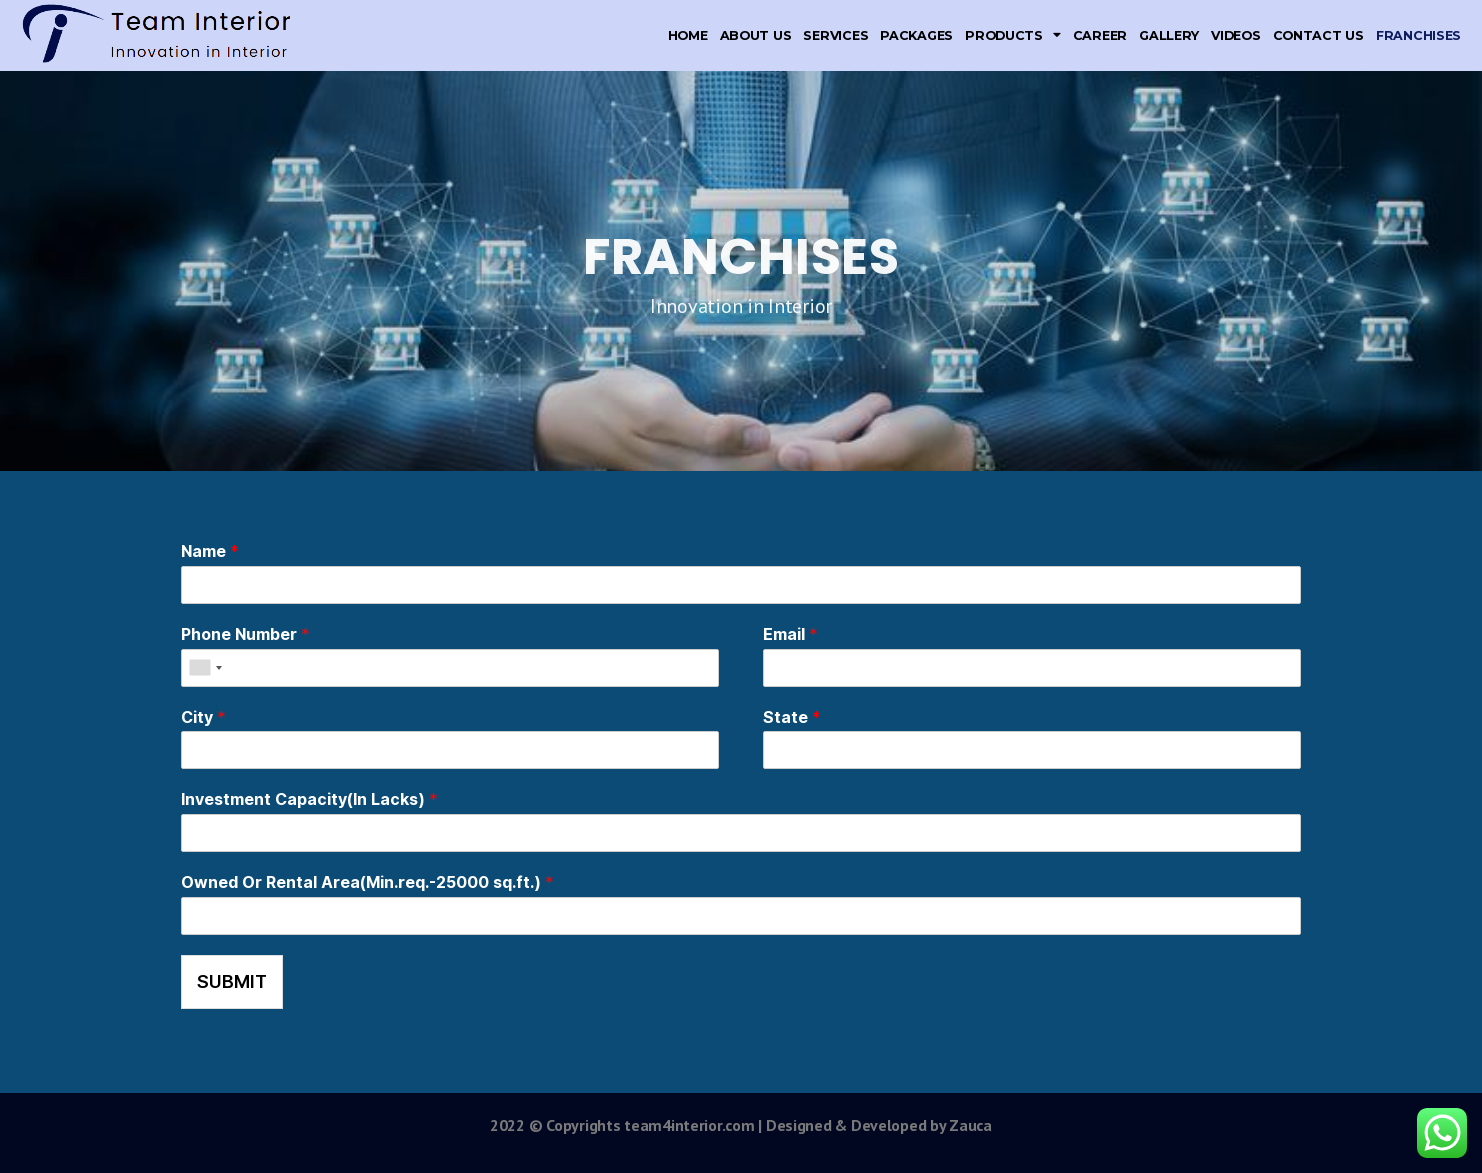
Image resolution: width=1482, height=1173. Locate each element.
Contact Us (1318, 35)
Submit (232, 981)
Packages (916, 35)
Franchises (1418, 35)
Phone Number (245, 634)
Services (835, 35)
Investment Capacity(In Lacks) (309, 799)
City (203, 717)
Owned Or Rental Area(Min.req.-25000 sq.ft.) (367, 882)
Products (1013, 35)
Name (210, 551)
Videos (1235, 35)
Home (688, 35)
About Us (756, 35)
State (792, 717)
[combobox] (205, 668)
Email (790, 634)
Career (1100, 35)
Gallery (1169, 35)
